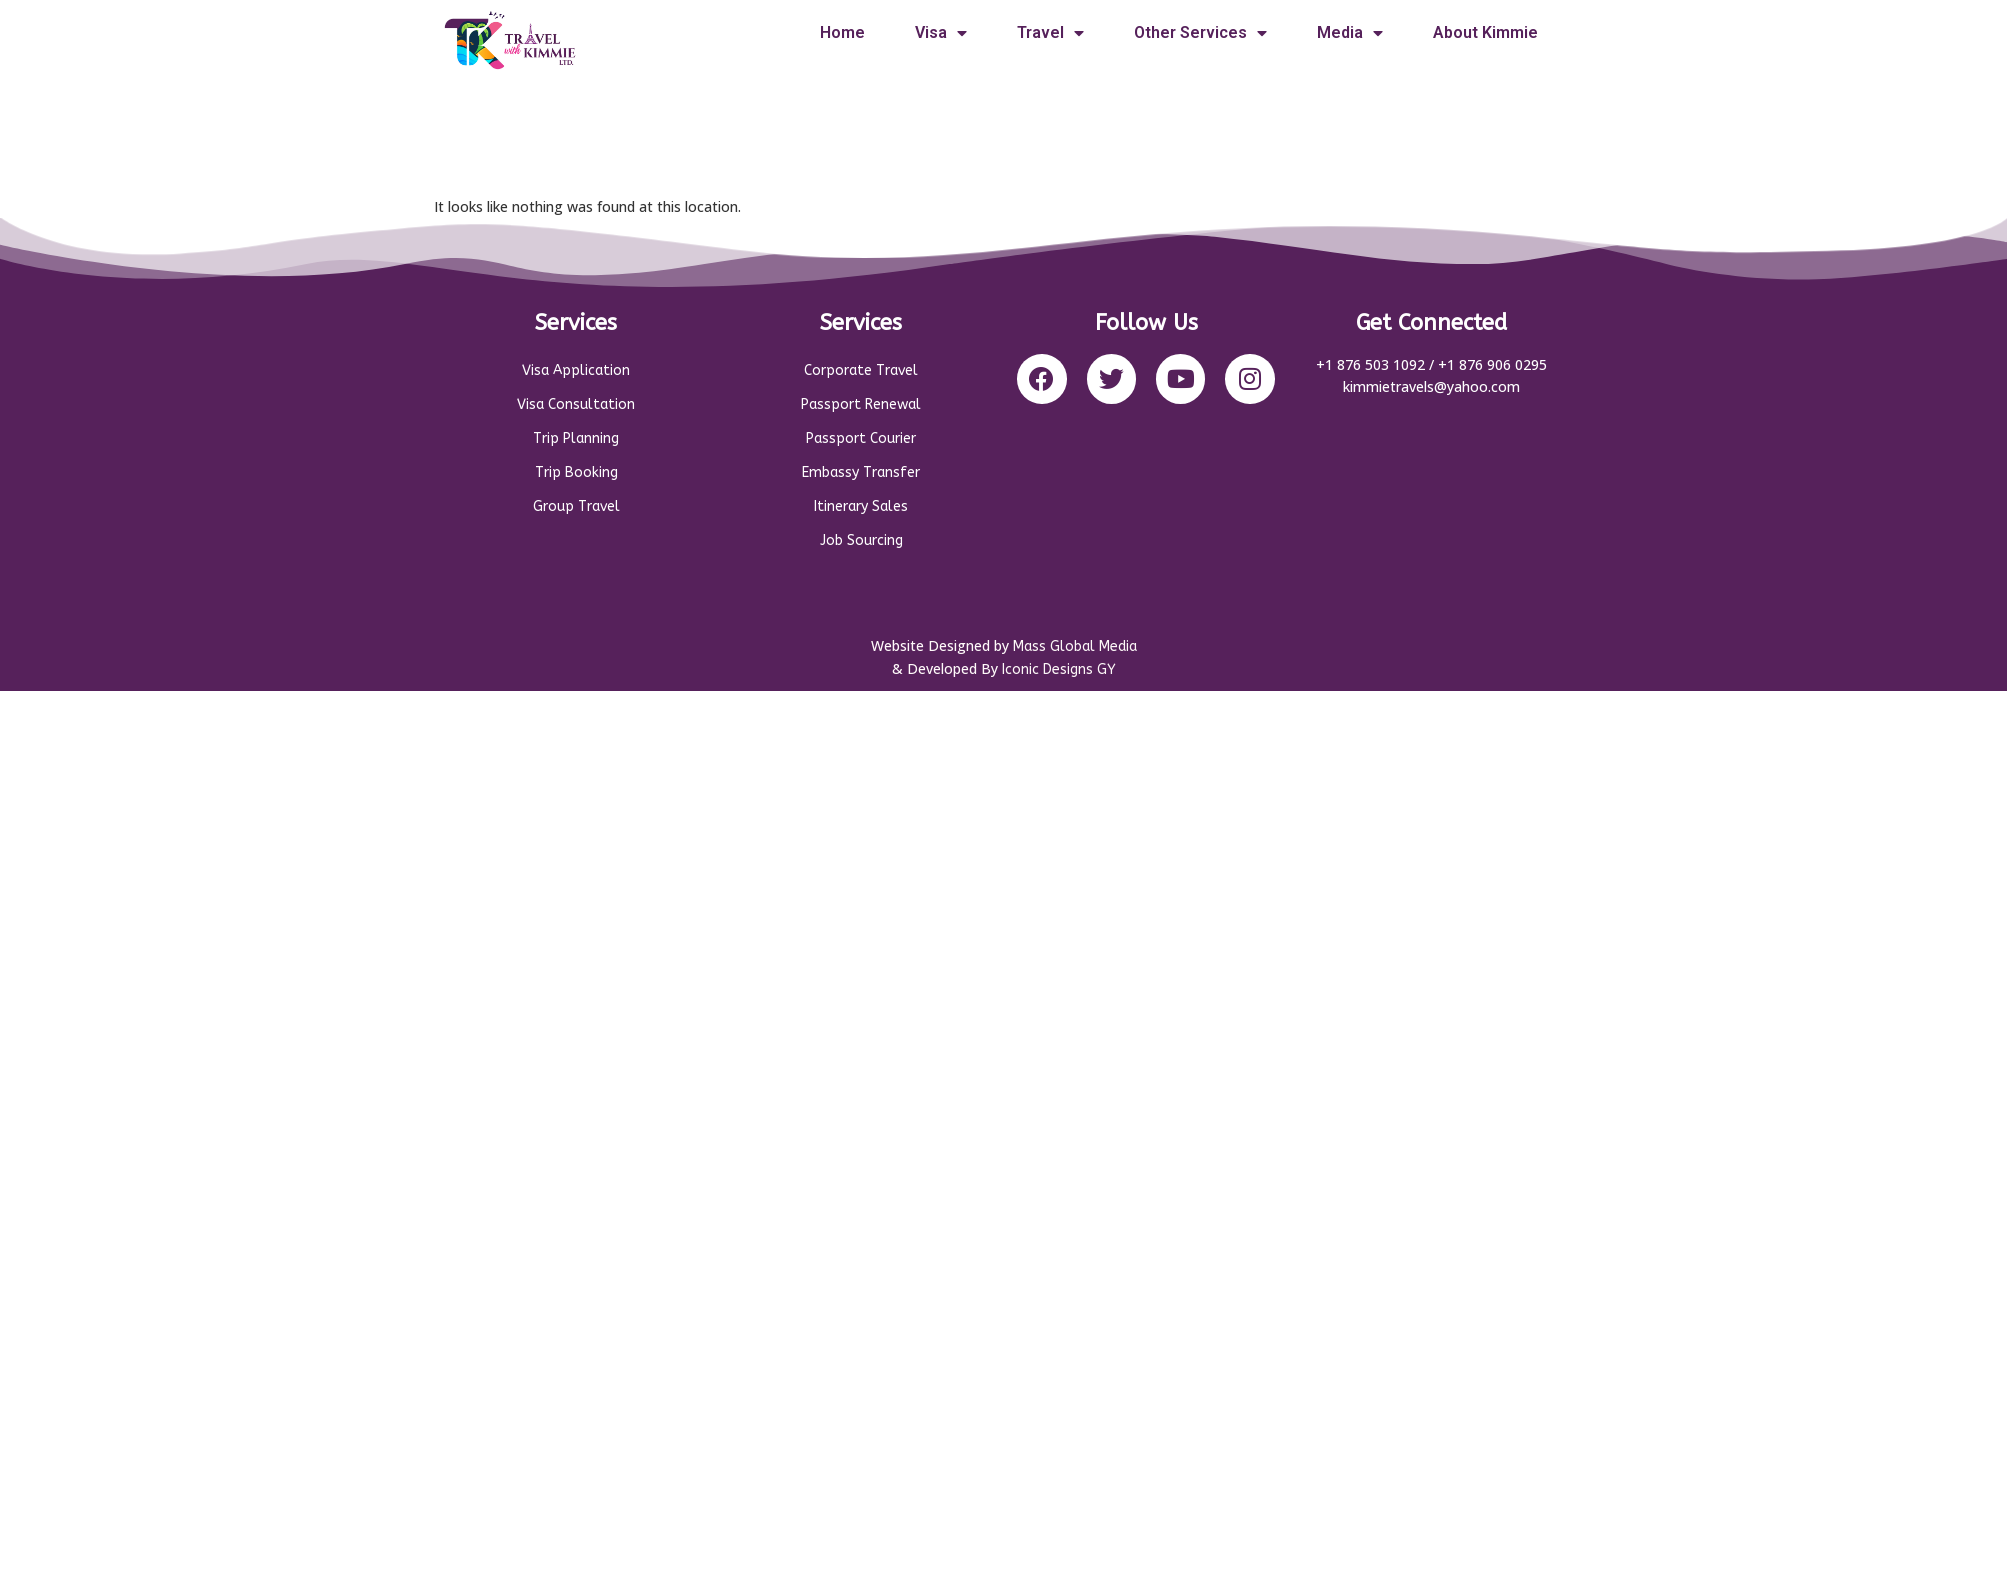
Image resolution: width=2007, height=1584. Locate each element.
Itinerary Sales (861, 506)
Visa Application (576, 370)
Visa (941, 33)
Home (842, 32)
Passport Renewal (861, 404)
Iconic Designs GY (1059, 669)
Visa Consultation (576, 404)
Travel (1050, 33)
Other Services (1200, 33)
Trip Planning (576, 438)
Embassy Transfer (861, 472)
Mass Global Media (1075, 646)
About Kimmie (1485, 32)
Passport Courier (861, 438)
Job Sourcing (861, 540)
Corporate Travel (861, 370)
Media (1350, 33)
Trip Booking (576, 472)
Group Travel (576, 506)
